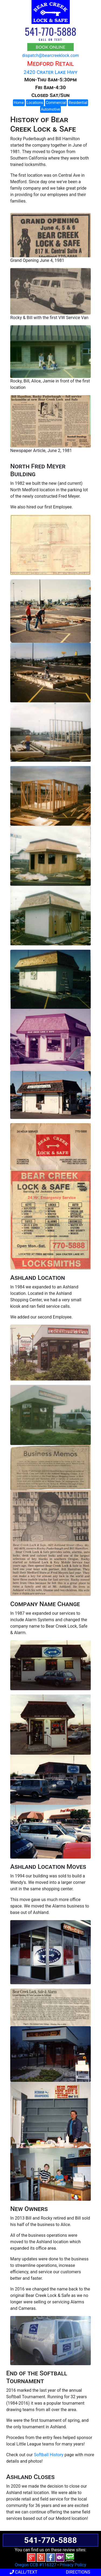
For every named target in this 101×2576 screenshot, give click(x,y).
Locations (35, 102)
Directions (77, 2572)
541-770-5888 (50, 31)
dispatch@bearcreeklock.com (50, 55)
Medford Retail (50, 63)
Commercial (56, 102)
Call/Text (23, 2572)
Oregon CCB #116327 (35, 2564)
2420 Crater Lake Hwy (50, 72)
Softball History (49, 2454)
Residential (78, 102)
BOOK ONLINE (50, 46)
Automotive (50, 109)
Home (19, 102)
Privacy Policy (73, 2564)
